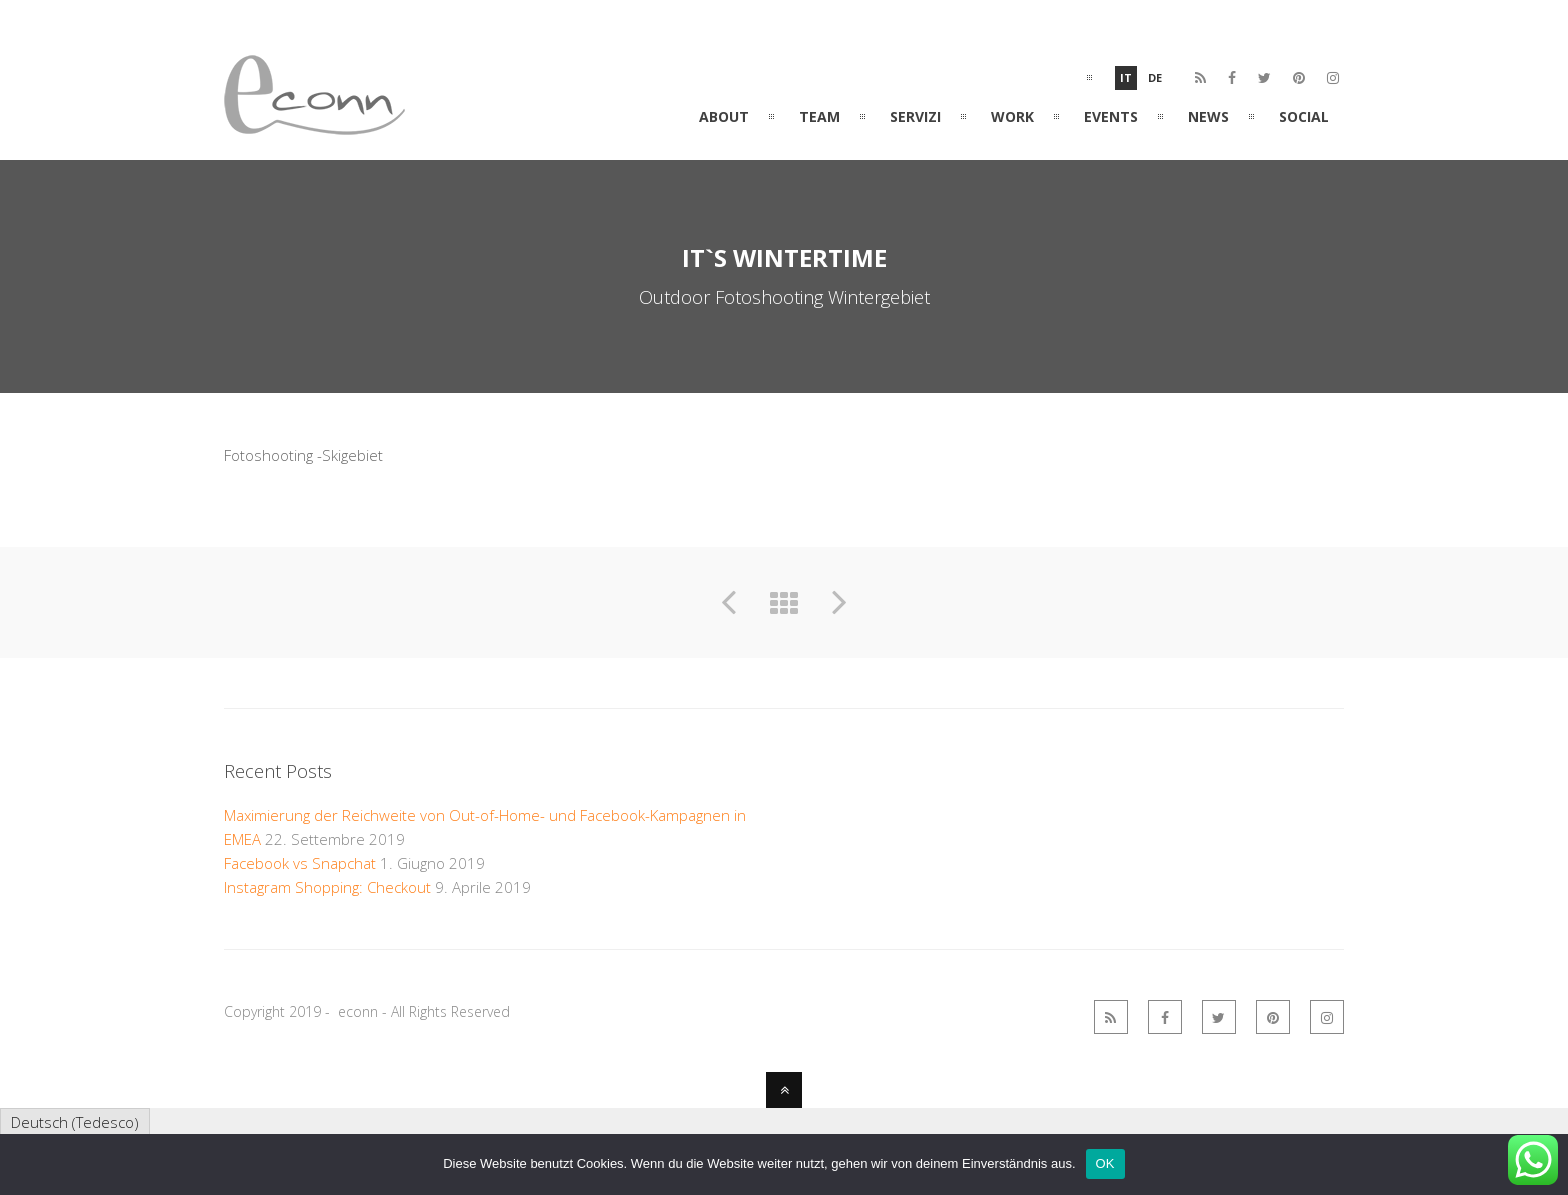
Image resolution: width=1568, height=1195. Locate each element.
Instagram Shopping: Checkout (327, 887)
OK (1105, 1163)
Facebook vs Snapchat (300, 863)
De (1155, 77)
